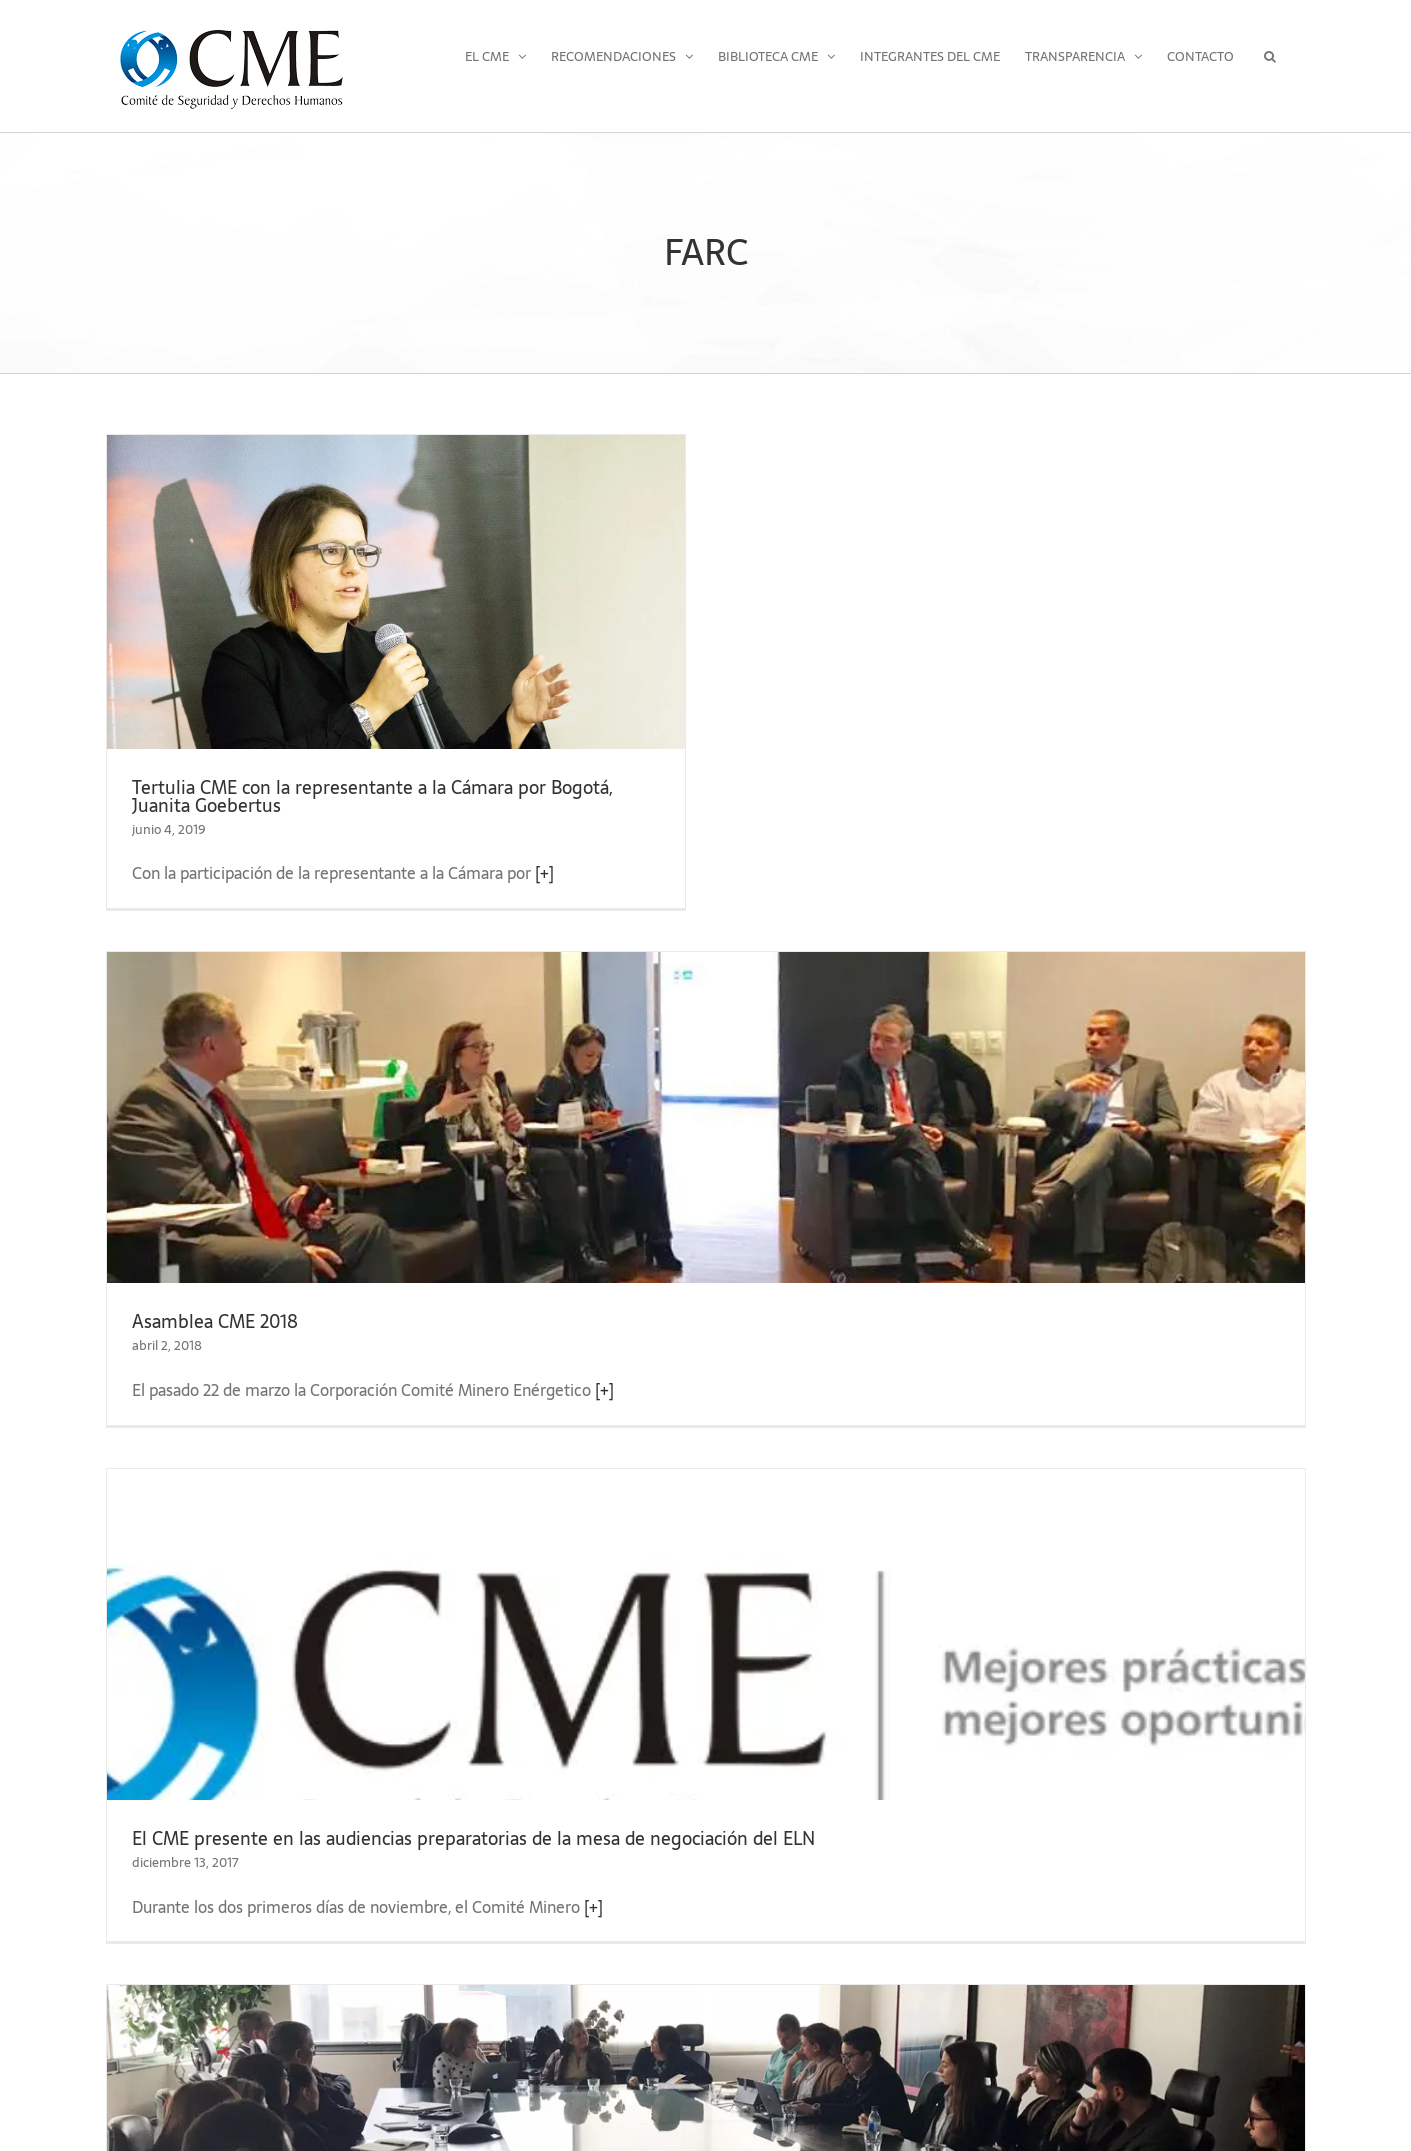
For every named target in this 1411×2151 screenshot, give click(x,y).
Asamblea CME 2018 (215, 1321)
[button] (1269, 56)
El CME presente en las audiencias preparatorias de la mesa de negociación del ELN (473, 1838)
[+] (544, 873)
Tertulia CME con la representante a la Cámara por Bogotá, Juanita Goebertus (372, 796)
